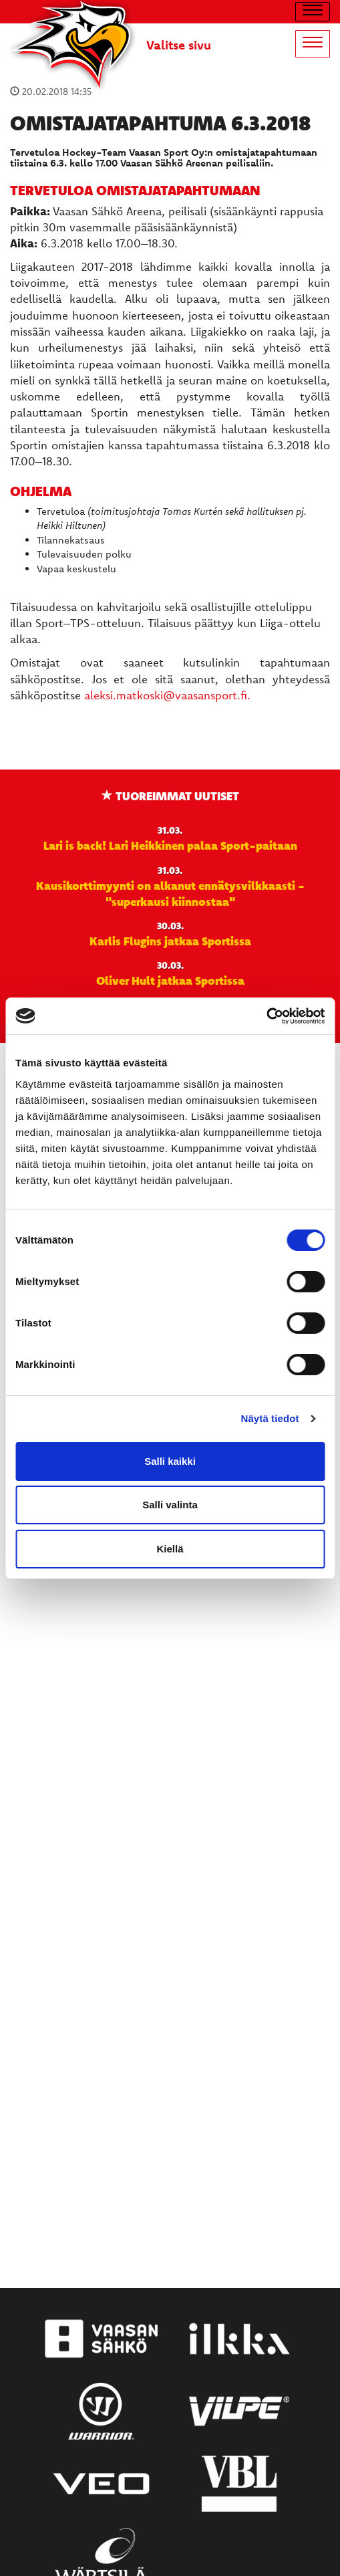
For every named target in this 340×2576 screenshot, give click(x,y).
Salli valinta (170, 1504)
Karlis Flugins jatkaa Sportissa (170, 940)
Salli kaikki (170, 1461)
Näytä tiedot (270, 1418)
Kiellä (169, 1548)
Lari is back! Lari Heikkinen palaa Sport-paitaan (170, 845)
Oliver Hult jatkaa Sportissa (170, 980)
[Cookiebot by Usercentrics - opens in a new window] (266, 1016)
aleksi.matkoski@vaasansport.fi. (167, 695)
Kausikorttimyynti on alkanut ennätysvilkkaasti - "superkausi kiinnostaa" (170, 893)
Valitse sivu (178, 45)
